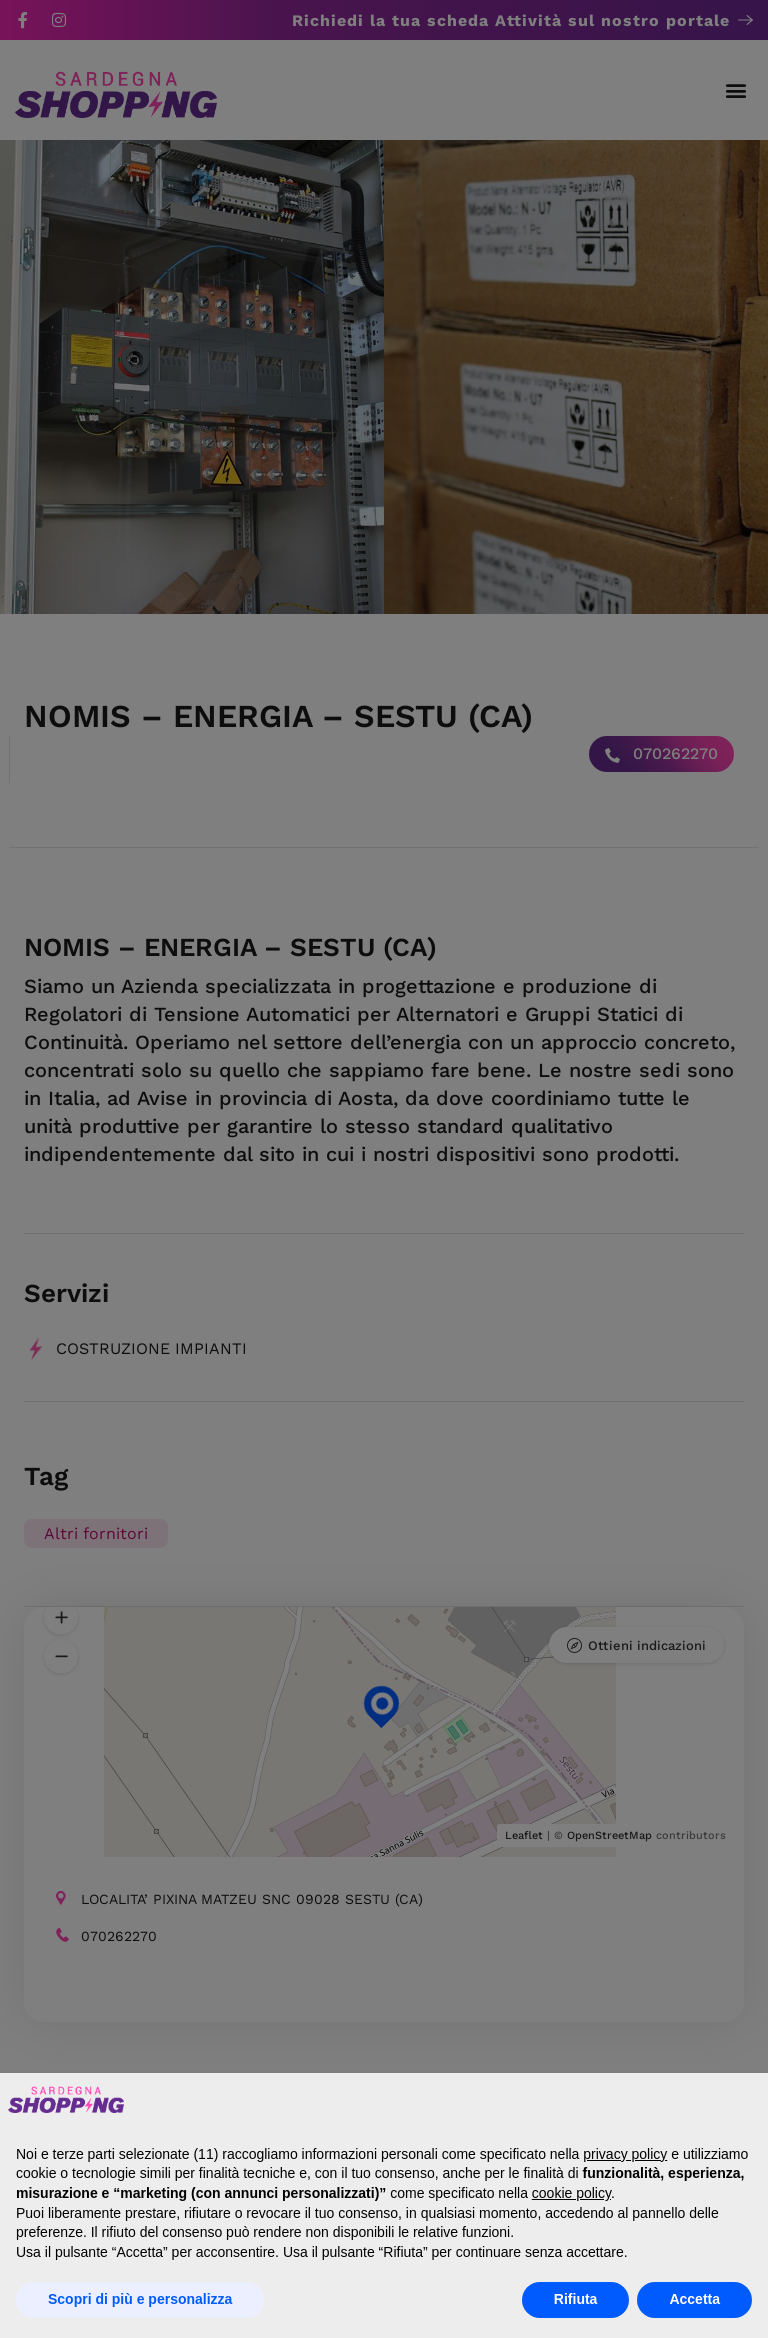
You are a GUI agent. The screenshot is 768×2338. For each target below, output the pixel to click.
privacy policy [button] (625, 2154)
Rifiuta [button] (576, 2299)
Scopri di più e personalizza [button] (140, 2299)
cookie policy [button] (571, 2193)
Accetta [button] (694, 2299)
